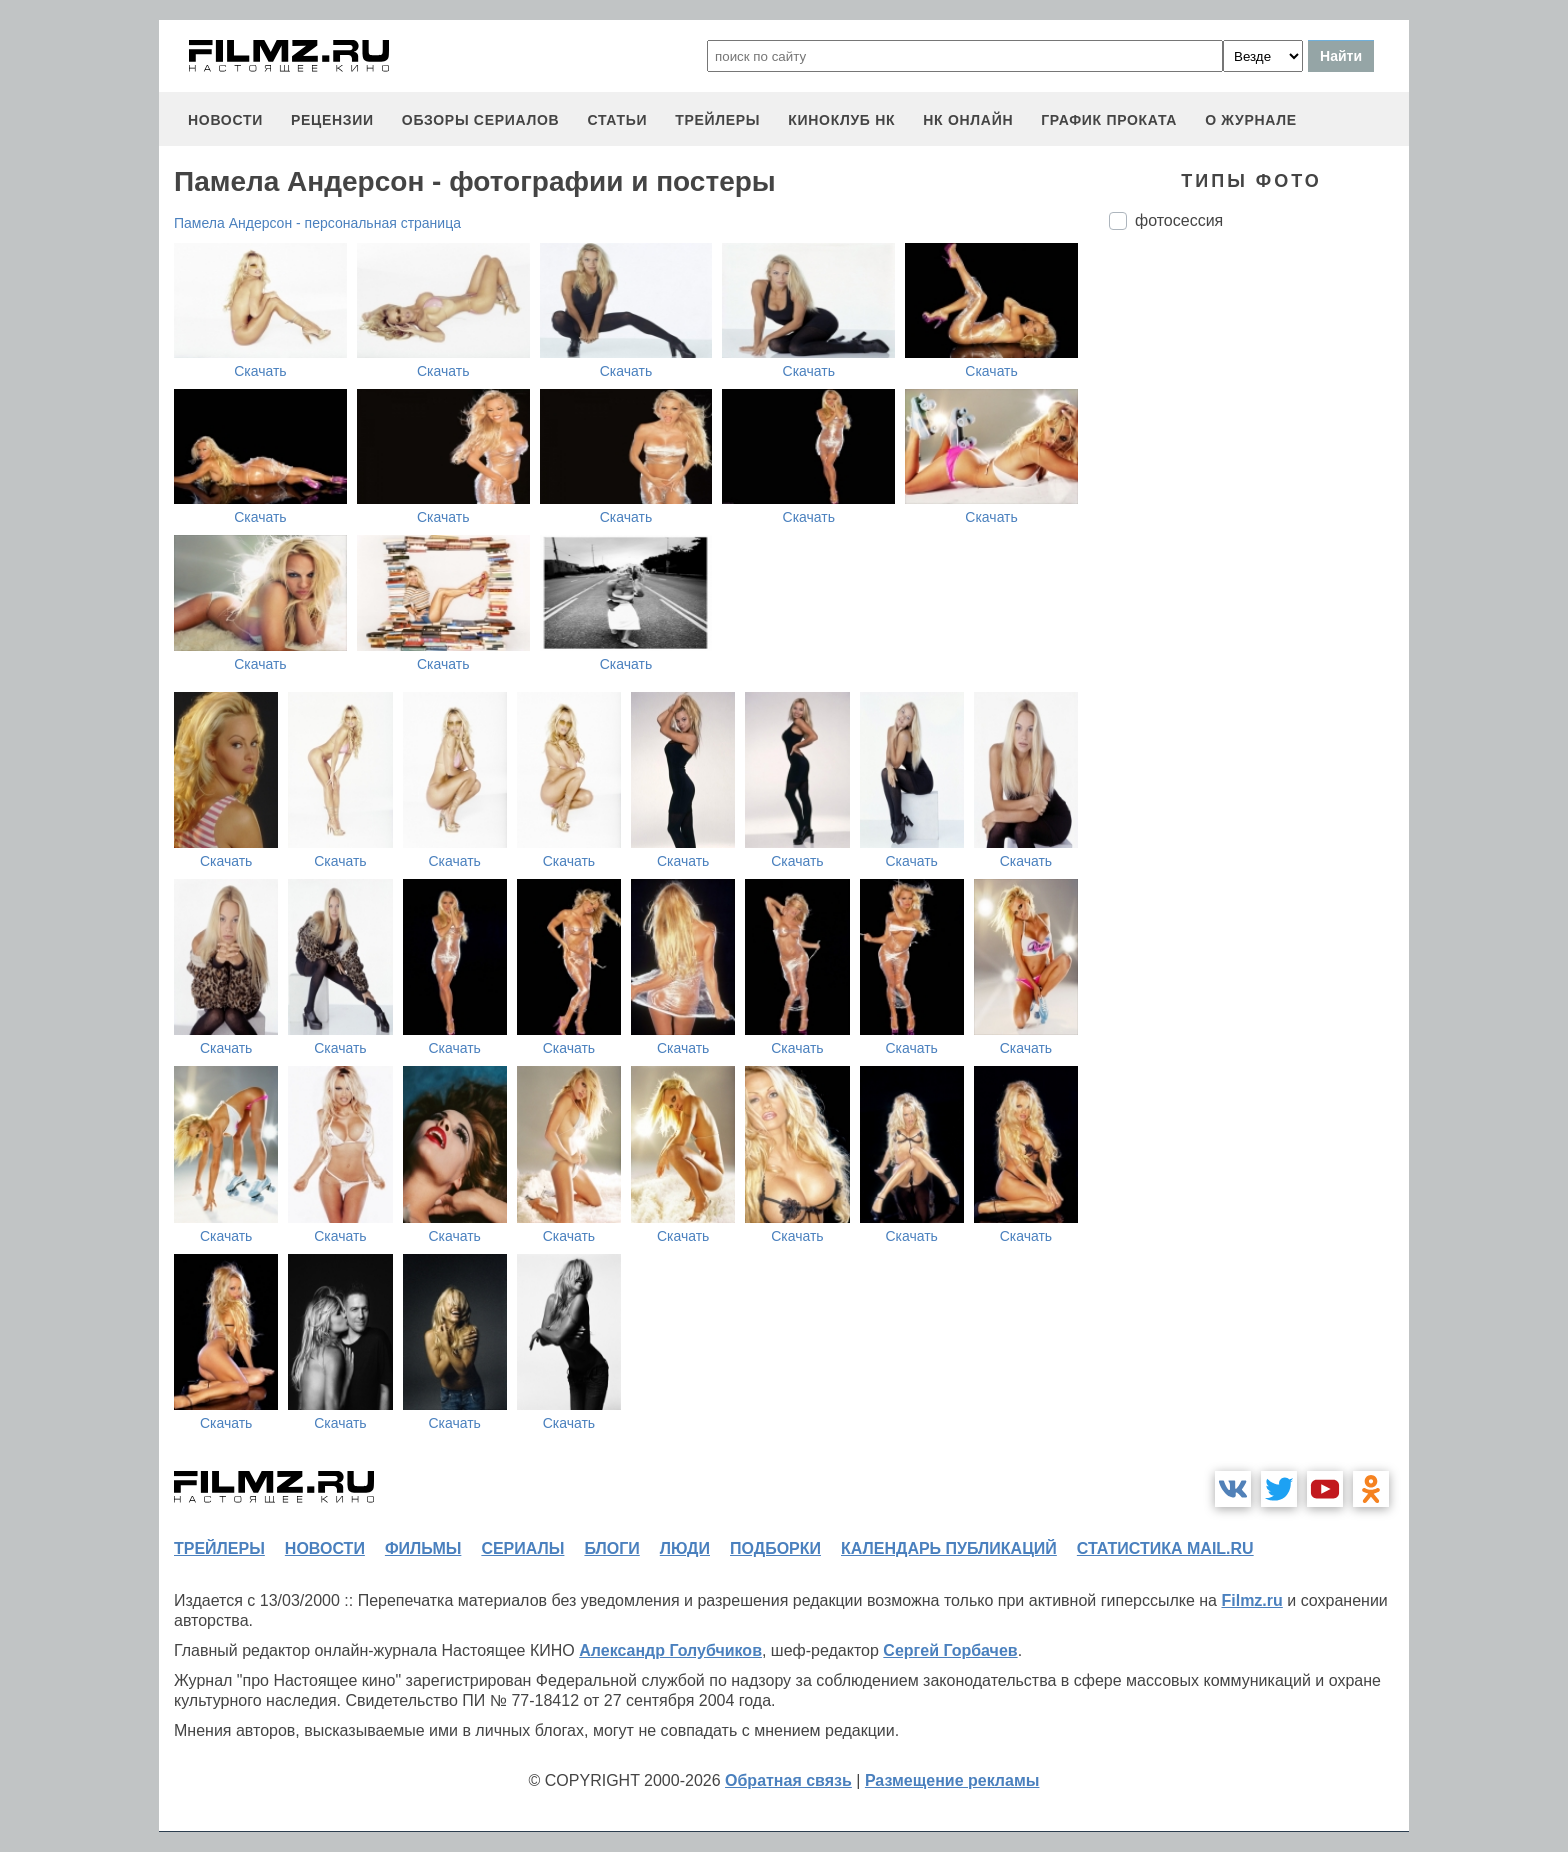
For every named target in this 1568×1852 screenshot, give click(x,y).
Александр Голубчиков (670, 1650)
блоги (611, 1548)
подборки (775, 1548)
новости (225, 120)
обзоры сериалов (481, 120)
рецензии (332, 120)
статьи (617, 120)
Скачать (260, 371)
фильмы (423, 1548)
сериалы (522, 1548)
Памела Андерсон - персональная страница (317, 223)
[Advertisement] (1259, 580)
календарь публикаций (949, 1548)
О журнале (1251, 120)
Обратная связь (788, 1780)
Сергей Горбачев (950, 1650)
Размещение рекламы (952, 1780)
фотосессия (1179, 220)
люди (685, 1548)
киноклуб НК (841, 120)
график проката (1109, 120)
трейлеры (717, 120)
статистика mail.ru (1165, 1548)
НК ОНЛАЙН (968, 120)
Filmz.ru (1251, 1600)
